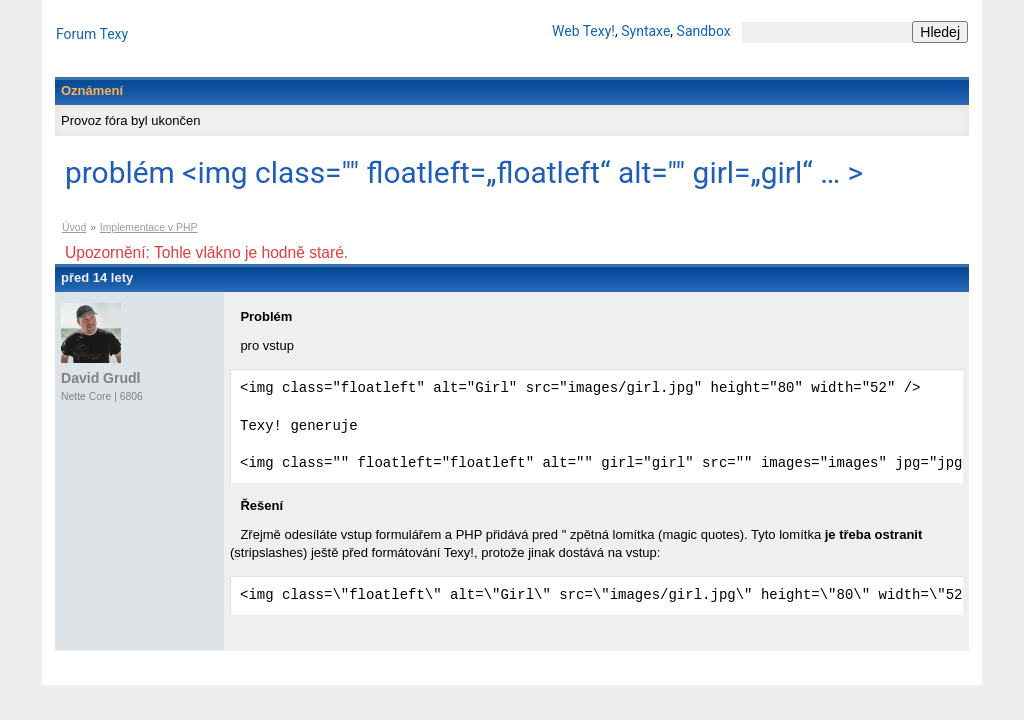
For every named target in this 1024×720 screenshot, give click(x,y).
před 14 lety (97, 277)
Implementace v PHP (149, 227)
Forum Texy (92, 34)
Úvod (74, 227)
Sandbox (704, 31)
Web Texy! (583, 31)
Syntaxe (645, 31)
